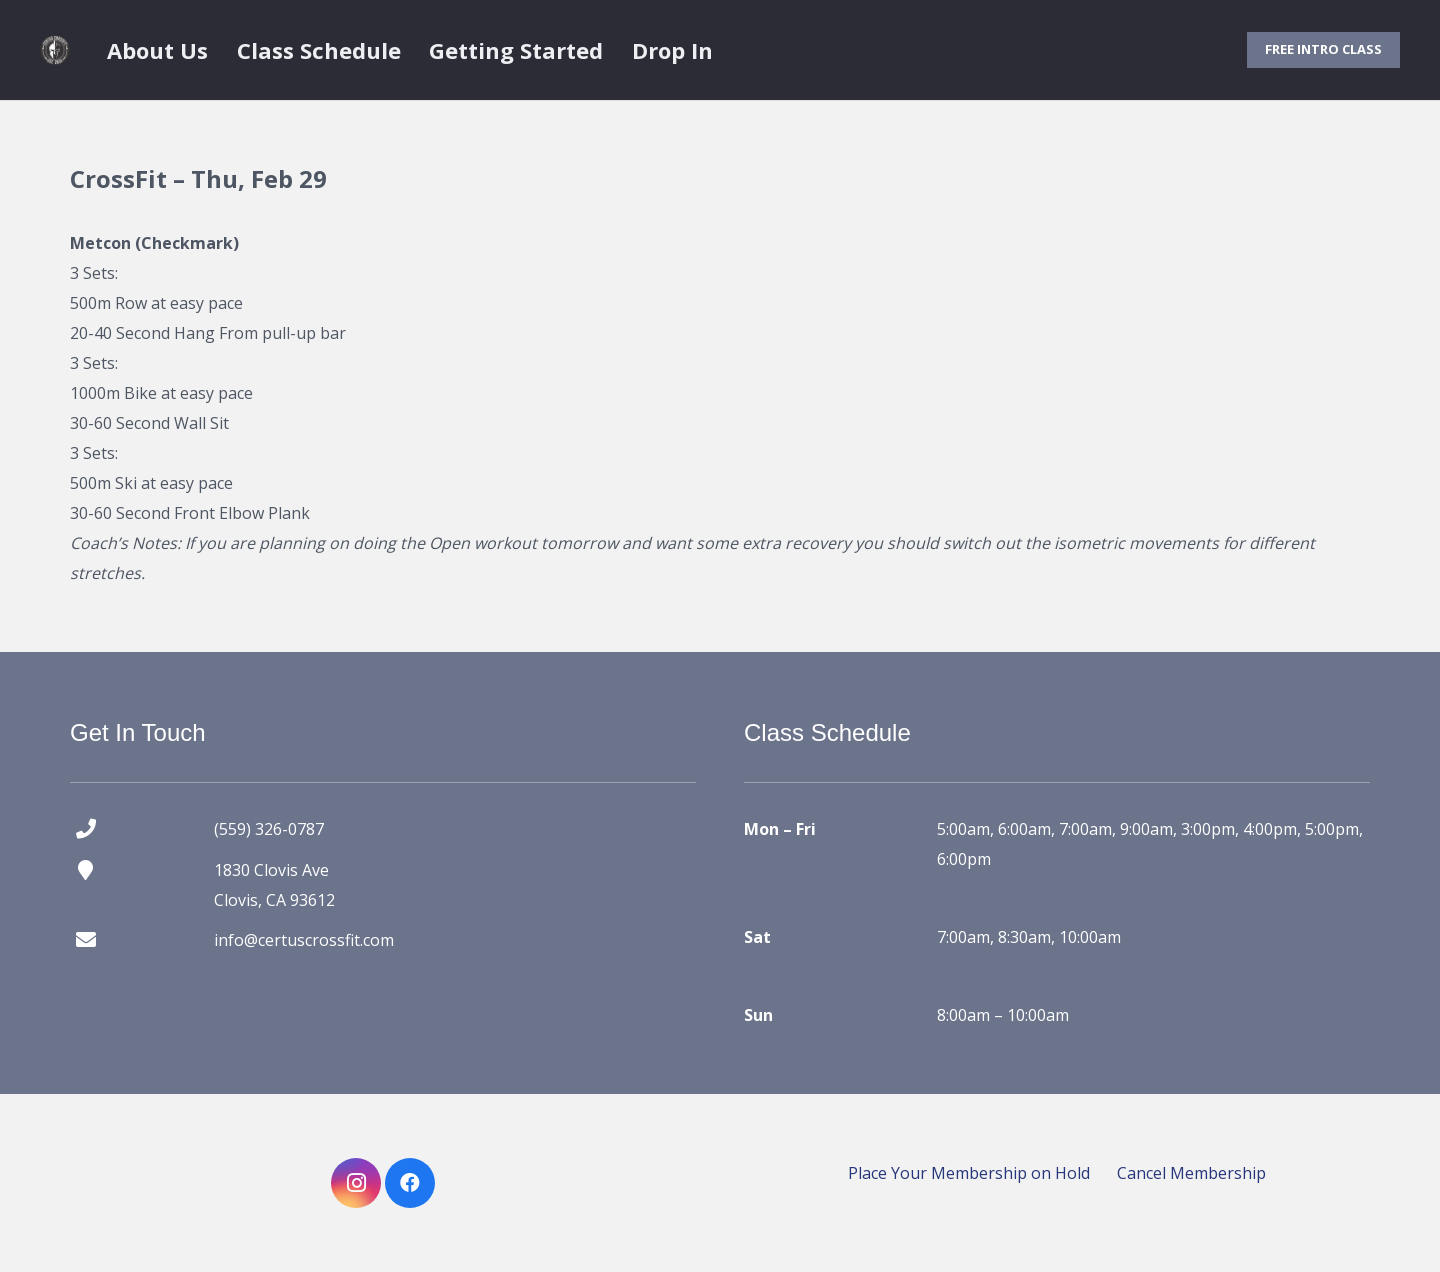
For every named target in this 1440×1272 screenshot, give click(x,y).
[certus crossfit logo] (55, 50)
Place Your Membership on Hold (969, 1173)
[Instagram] (356, 1183)
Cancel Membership (1191, 1173)
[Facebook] (410, 1183)
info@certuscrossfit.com (304, 940)
